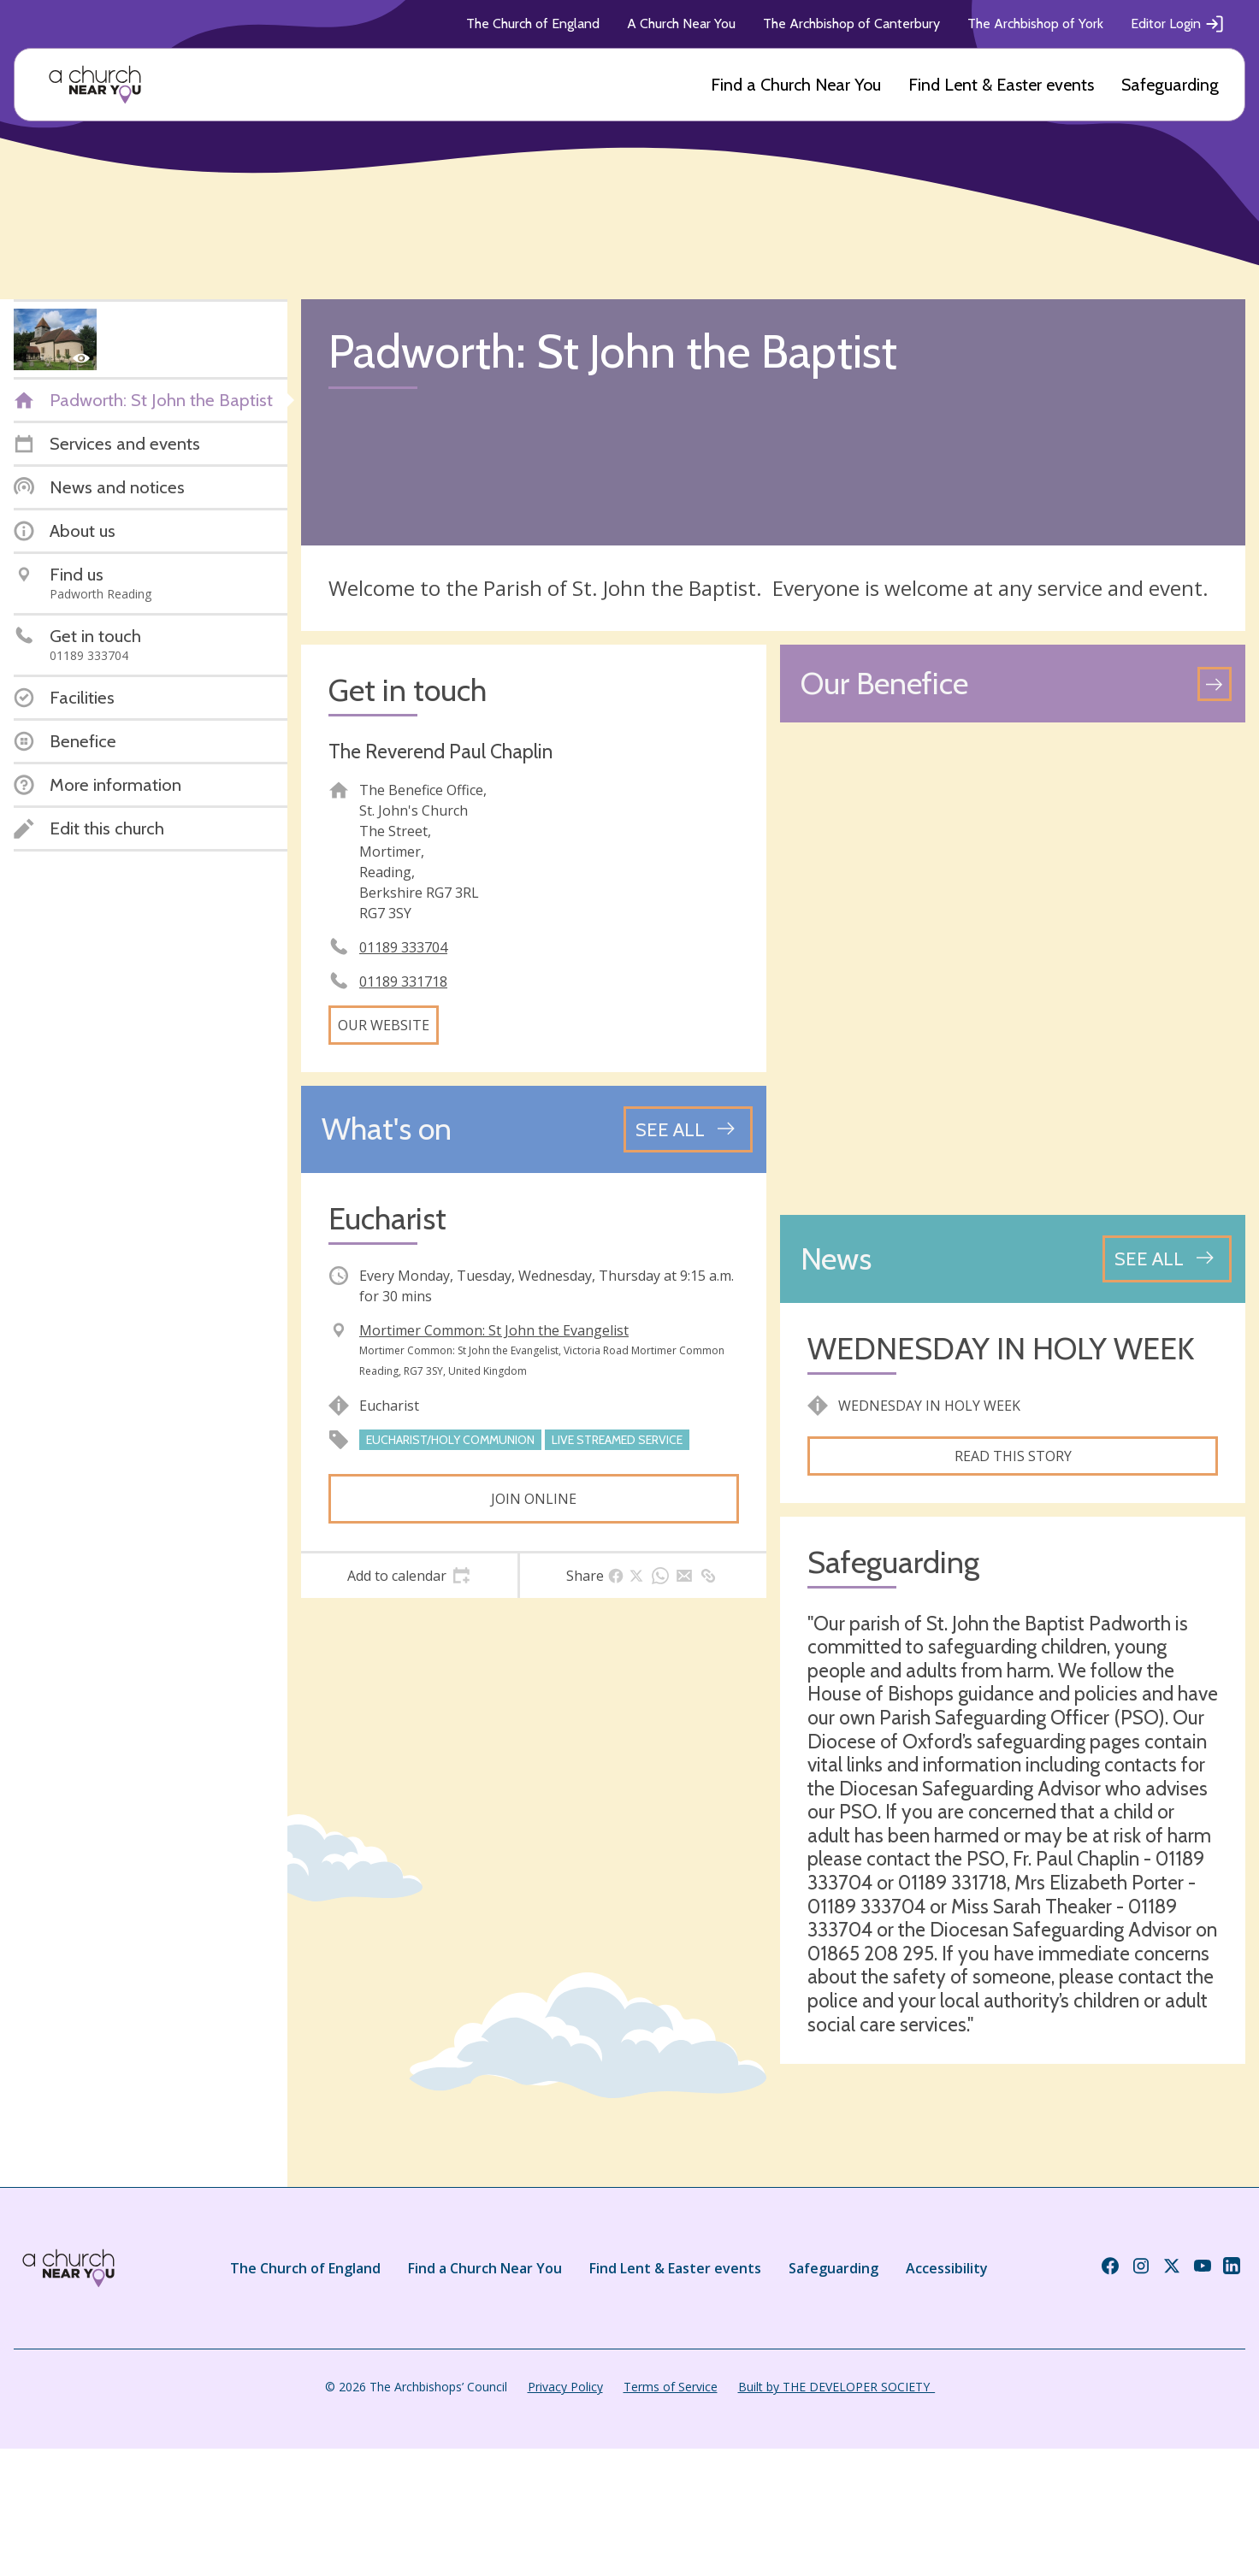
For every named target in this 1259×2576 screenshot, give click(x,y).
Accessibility (947, 2268)
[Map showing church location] (1012, 968)
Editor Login (1178, 24)
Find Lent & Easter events (1001, 84)
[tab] (409, 1575)
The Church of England (533, 23)
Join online (533, 1498)
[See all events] (688, 1129)
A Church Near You (681, 23)
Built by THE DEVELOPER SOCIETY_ (836, 2387)
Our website (383, 1025)
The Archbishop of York (1035, 23)
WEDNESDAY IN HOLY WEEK (1000, 1348)
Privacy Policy (565, 2387)
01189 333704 (403, 947)
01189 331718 (403, 981)
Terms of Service (671, 2387)
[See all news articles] (1167, 1258)
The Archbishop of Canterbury (851, 23)
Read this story (1013, 1456)
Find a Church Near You (796, 84)
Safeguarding (1170, 84)
